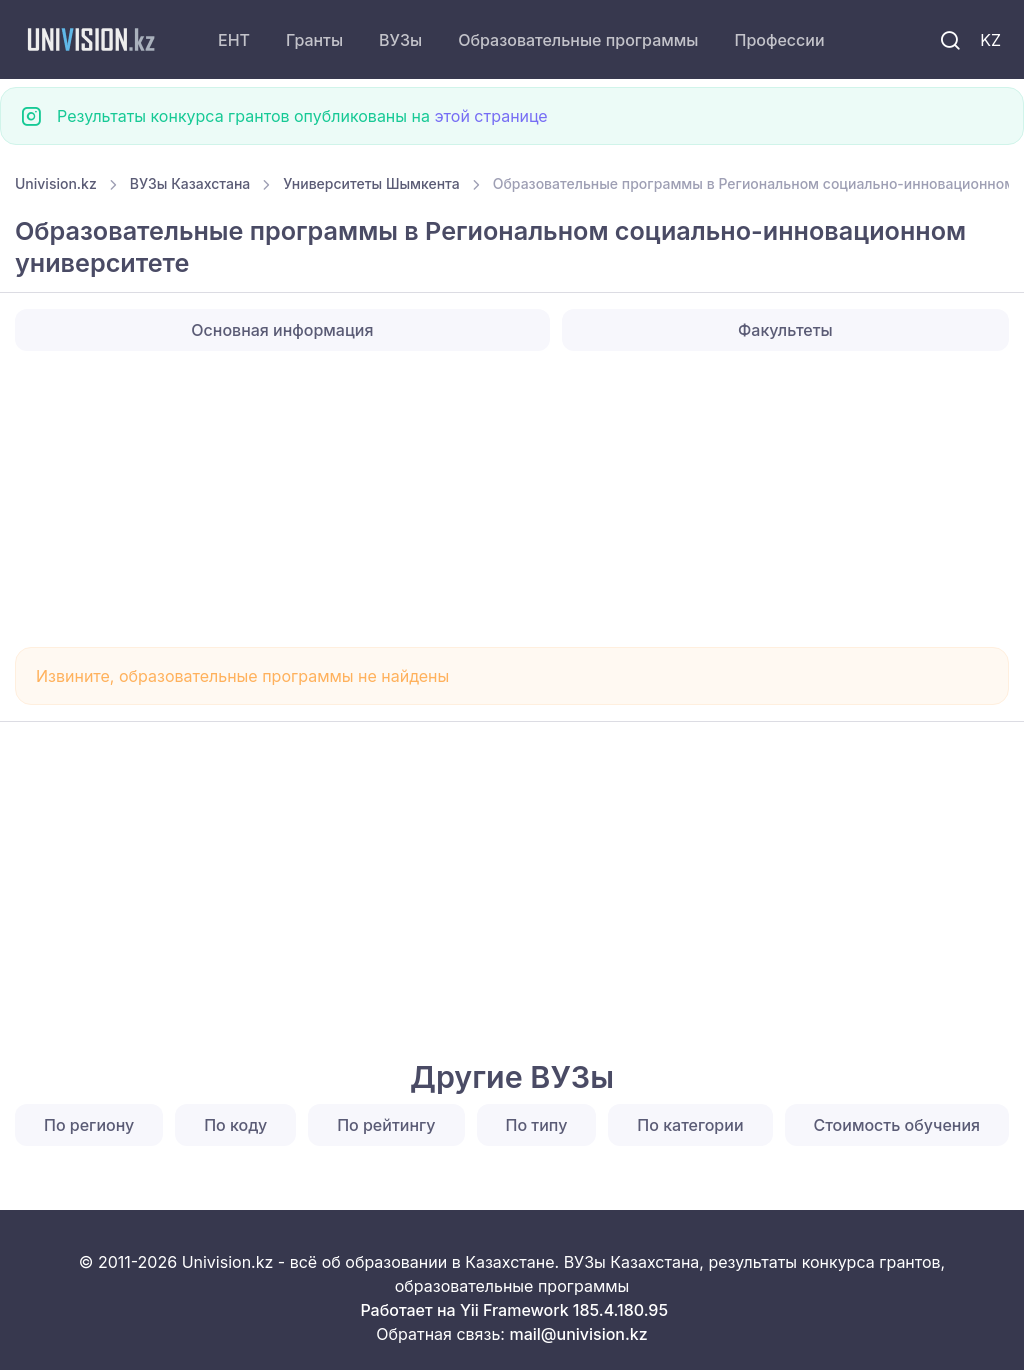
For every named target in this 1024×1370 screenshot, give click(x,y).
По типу (537, 1125)
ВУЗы (400, 40)
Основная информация (282, 330)
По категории (690, 1125)
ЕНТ (234, 40)
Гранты (314, 40)
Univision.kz (56, 183)
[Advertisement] (512, 499)
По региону (89, 1125)
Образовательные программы (578, 40)
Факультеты (785, 330)
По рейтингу (386, 1125)
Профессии (779, 40)
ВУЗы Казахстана (190, 183)
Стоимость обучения (897, 1125)
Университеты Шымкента (371, 183)
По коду (235, 1125)
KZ (990, 40)
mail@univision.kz (578, 1334)
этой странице (490, 116)
